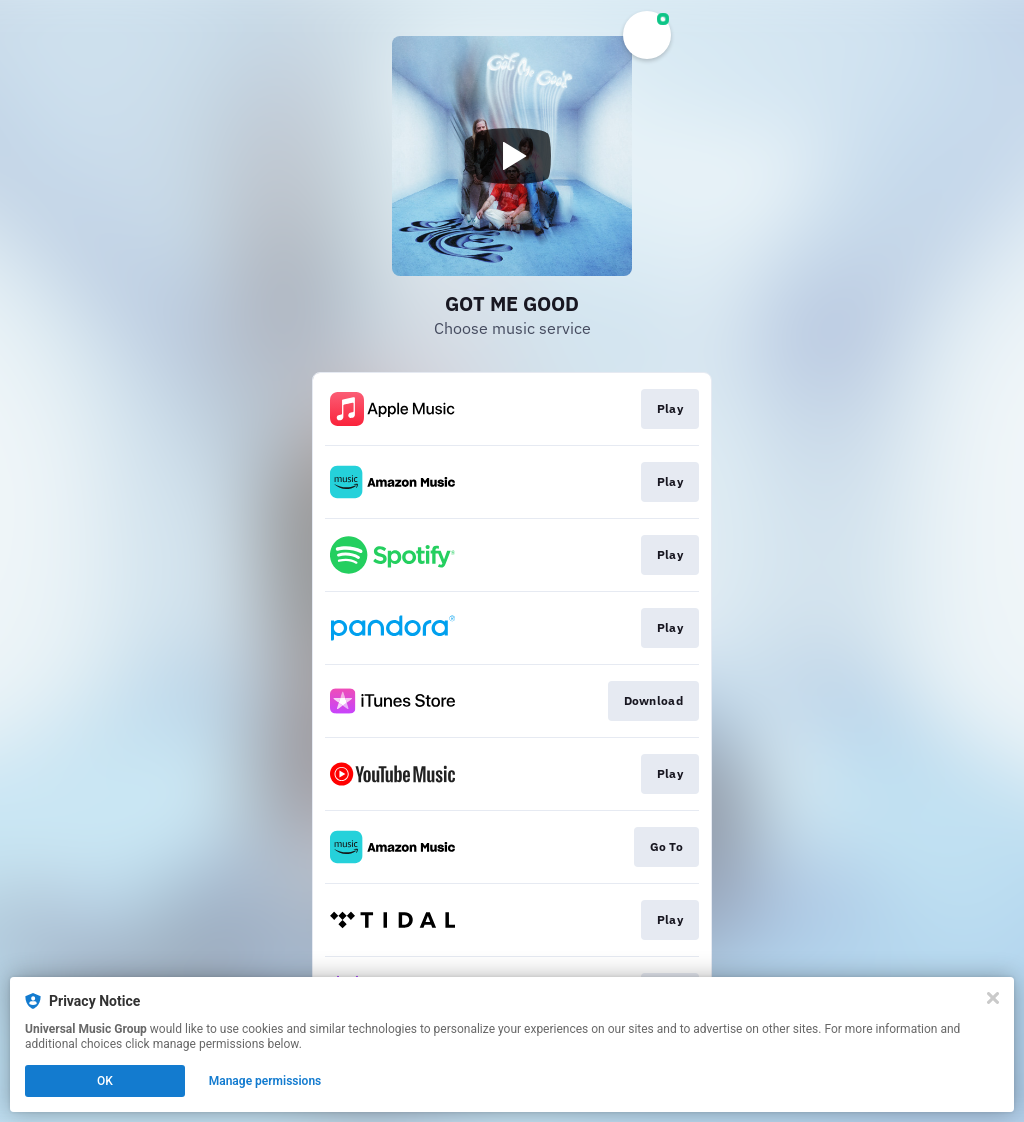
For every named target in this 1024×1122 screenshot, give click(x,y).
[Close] (993, 998)
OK (105, 1081)
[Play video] (512, 156)
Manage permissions (265, 1081)
